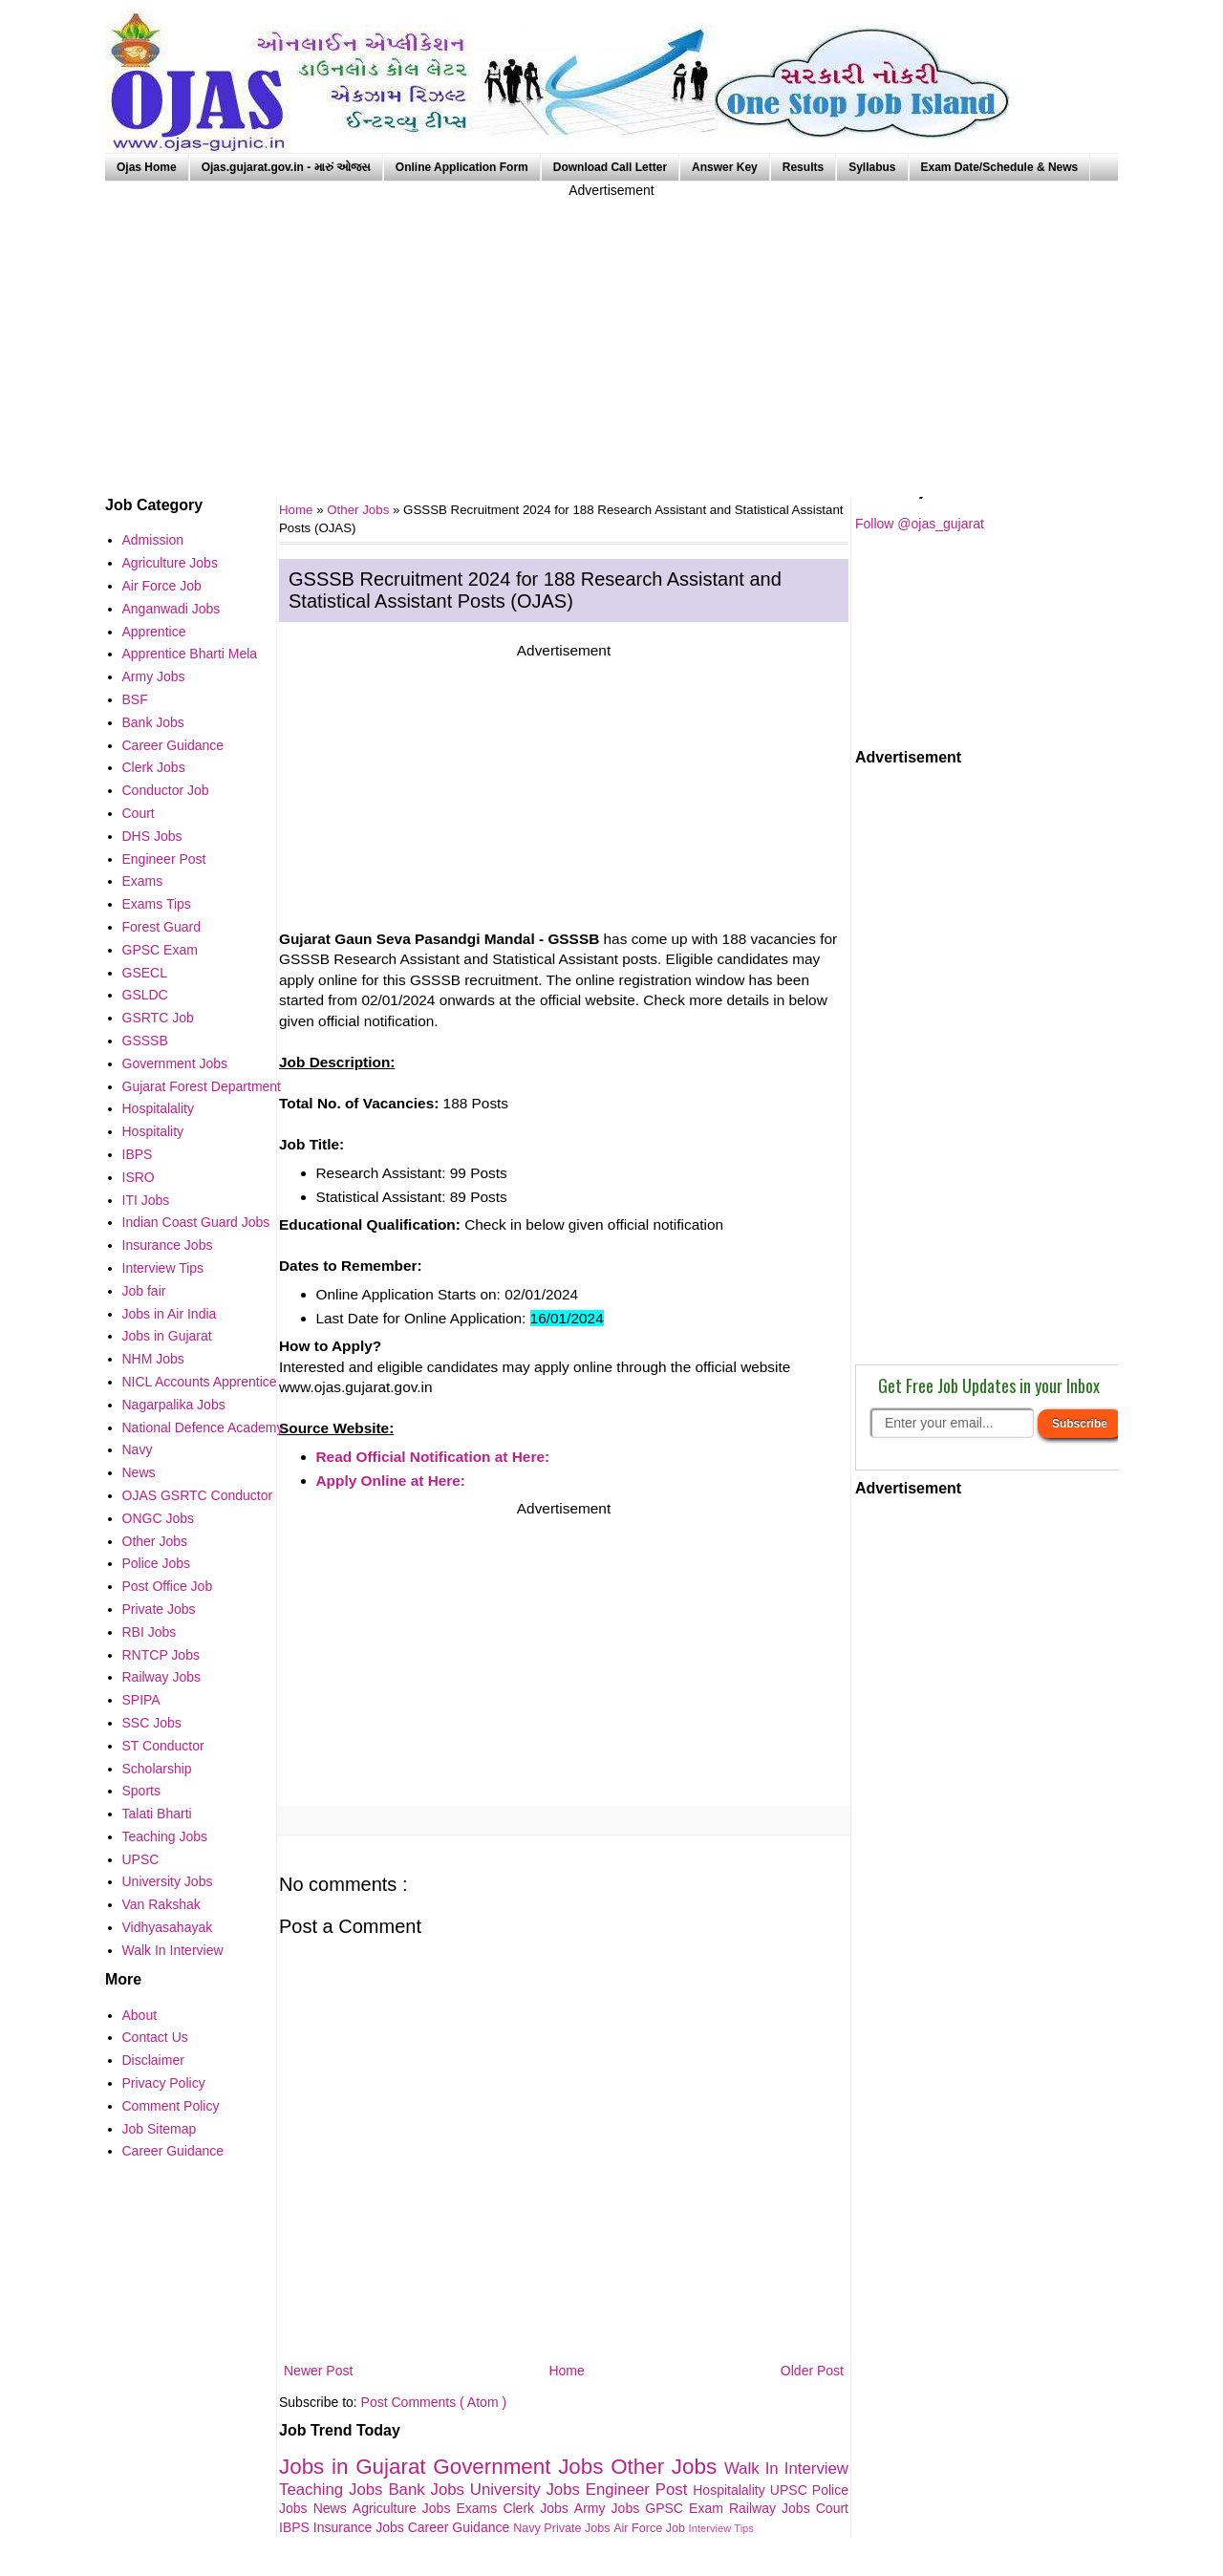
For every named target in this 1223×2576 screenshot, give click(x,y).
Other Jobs (360, 510)
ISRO (138, 1177)
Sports (141, 1790)
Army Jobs (609, 2508)
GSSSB (145, 1040)
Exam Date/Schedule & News (1000, 167)
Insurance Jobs (360, 2527)
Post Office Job (167, 1586)
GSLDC (145, 994)
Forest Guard (161, 926)
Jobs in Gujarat (356, 2467)
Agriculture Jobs (405, 2508)
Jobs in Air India (169, 1313)
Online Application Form (462, 167)
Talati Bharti (157, 1813)
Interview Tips (721, 2528)
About (140, 2015)
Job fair (144, 1291)
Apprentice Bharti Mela (190, 653)
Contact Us (155, 2037)
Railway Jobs (772, 2508)
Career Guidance (461, 2527)
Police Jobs (156, 1563)
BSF (135, 699)
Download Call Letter (610, 167)
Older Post (812, 2370)
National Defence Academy (203, 1427)
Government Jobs (522, 2467)
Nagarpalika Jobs (173, 1404)
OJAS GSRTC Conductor (197, 1495)
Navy (528, 2528)
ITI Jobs (146, 1200)
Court (832, 2508)
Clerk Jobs (538, 2508)
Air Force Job (650, 2528)
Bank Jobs (428, 2489)
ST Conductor (163, 1745)
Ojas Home (147, 167)
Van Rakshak (161, 1904)
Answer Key (725, 167)
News (333, 2508)
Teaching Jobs (333, 2489)
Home (566, 2370)
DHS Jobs (152, 836)
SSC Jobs (152, 1722)
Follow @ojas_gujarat (919, 523)
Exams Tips (156, 904)
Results (803, 167)
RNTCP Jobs (161, 1655)
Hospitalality (731, 2490)
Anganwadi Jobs (171, 608)
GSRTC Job (158, 1017)
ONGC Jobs (158, 1518)
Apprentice (154, 631)
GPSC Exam (687, 2508)
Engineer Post (640, 2489)
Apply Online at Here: (391, 1480)
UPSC (791, 2490)
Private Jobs (578, 2528)
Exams (480, 2508)
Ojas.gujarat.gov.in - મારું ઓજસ (286, 167)
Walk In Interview (786, 2468)
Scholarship (157, 1768)
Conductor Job (165, 790)
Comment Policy (171, 2106)
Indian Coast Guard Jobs (196, 1222)
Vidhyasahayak (167, 1927)
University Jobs (528, 2489)
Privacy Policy (163, 2083)
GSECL (144, 972)
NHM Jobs (153, 1358)
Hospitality (153, 1131)
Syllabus (871, 167)
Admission (153, 539)
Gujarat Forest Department (202, 1086)
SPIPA (141, 1699)
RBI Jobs (149, 1632)
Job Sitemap (159, 2128)
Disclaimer (153, 2060)
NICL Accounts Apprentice (199, 1381)
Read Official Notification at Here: (433, 1457)
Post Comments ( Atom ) (433, 2402)
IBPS (296, 2527)
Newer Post (318, 2370)
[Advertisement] (611, 334)
